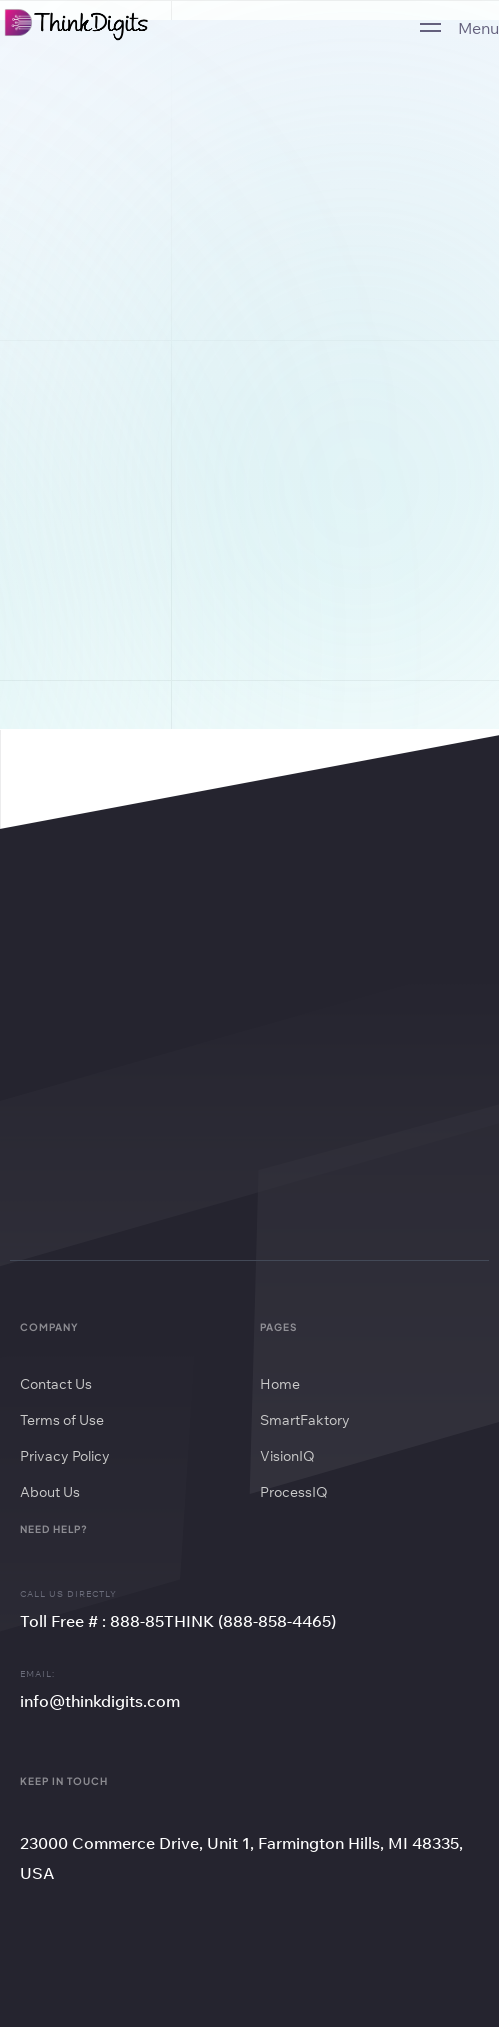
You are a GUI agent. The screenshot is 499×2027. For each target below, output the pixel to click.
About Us (50, 1492)
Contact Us (56, 1384)
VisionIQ (287, 1456)
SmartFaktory (305, 1420)
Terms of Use (62, 1420)
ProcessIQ (294, 1492)
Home (280, 1384)
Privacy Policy (65, 1456)
